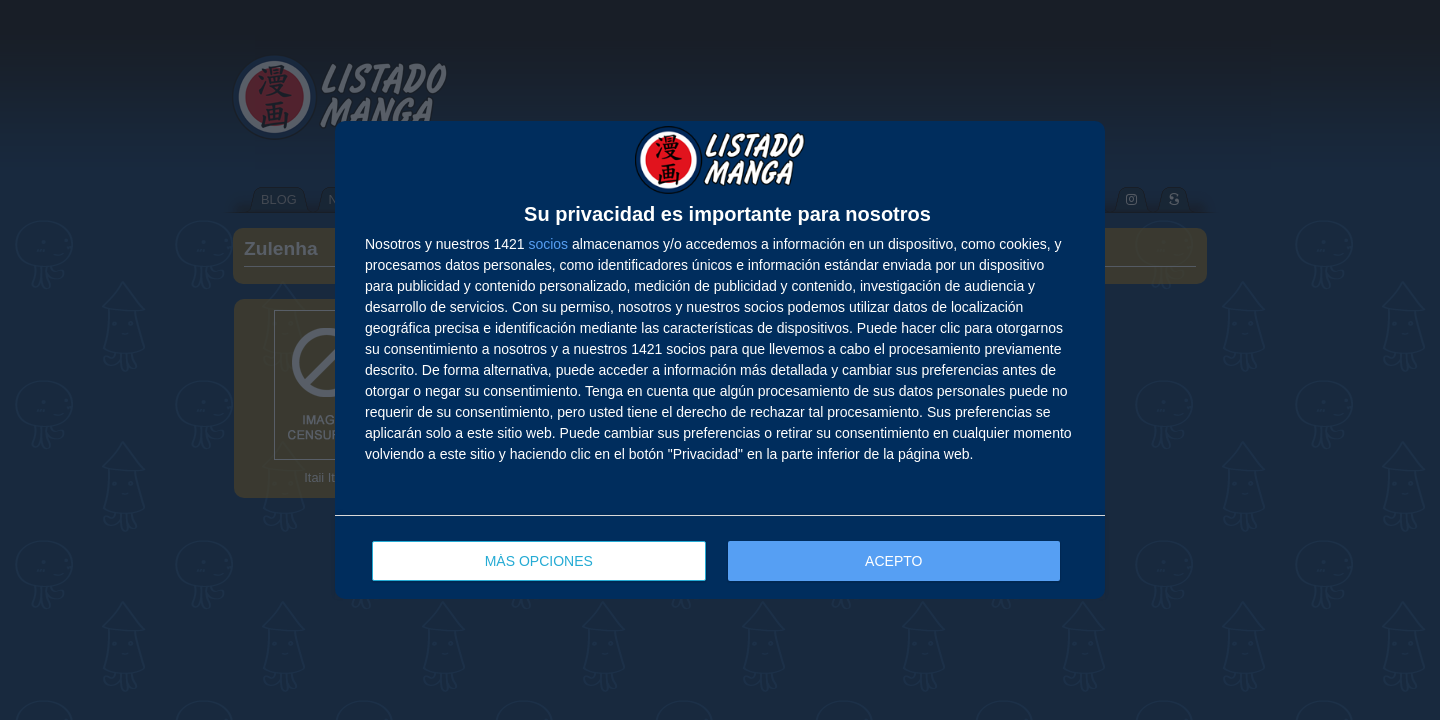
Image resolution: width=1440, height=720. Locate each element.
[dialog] (720, 360)
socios (548, 244)
